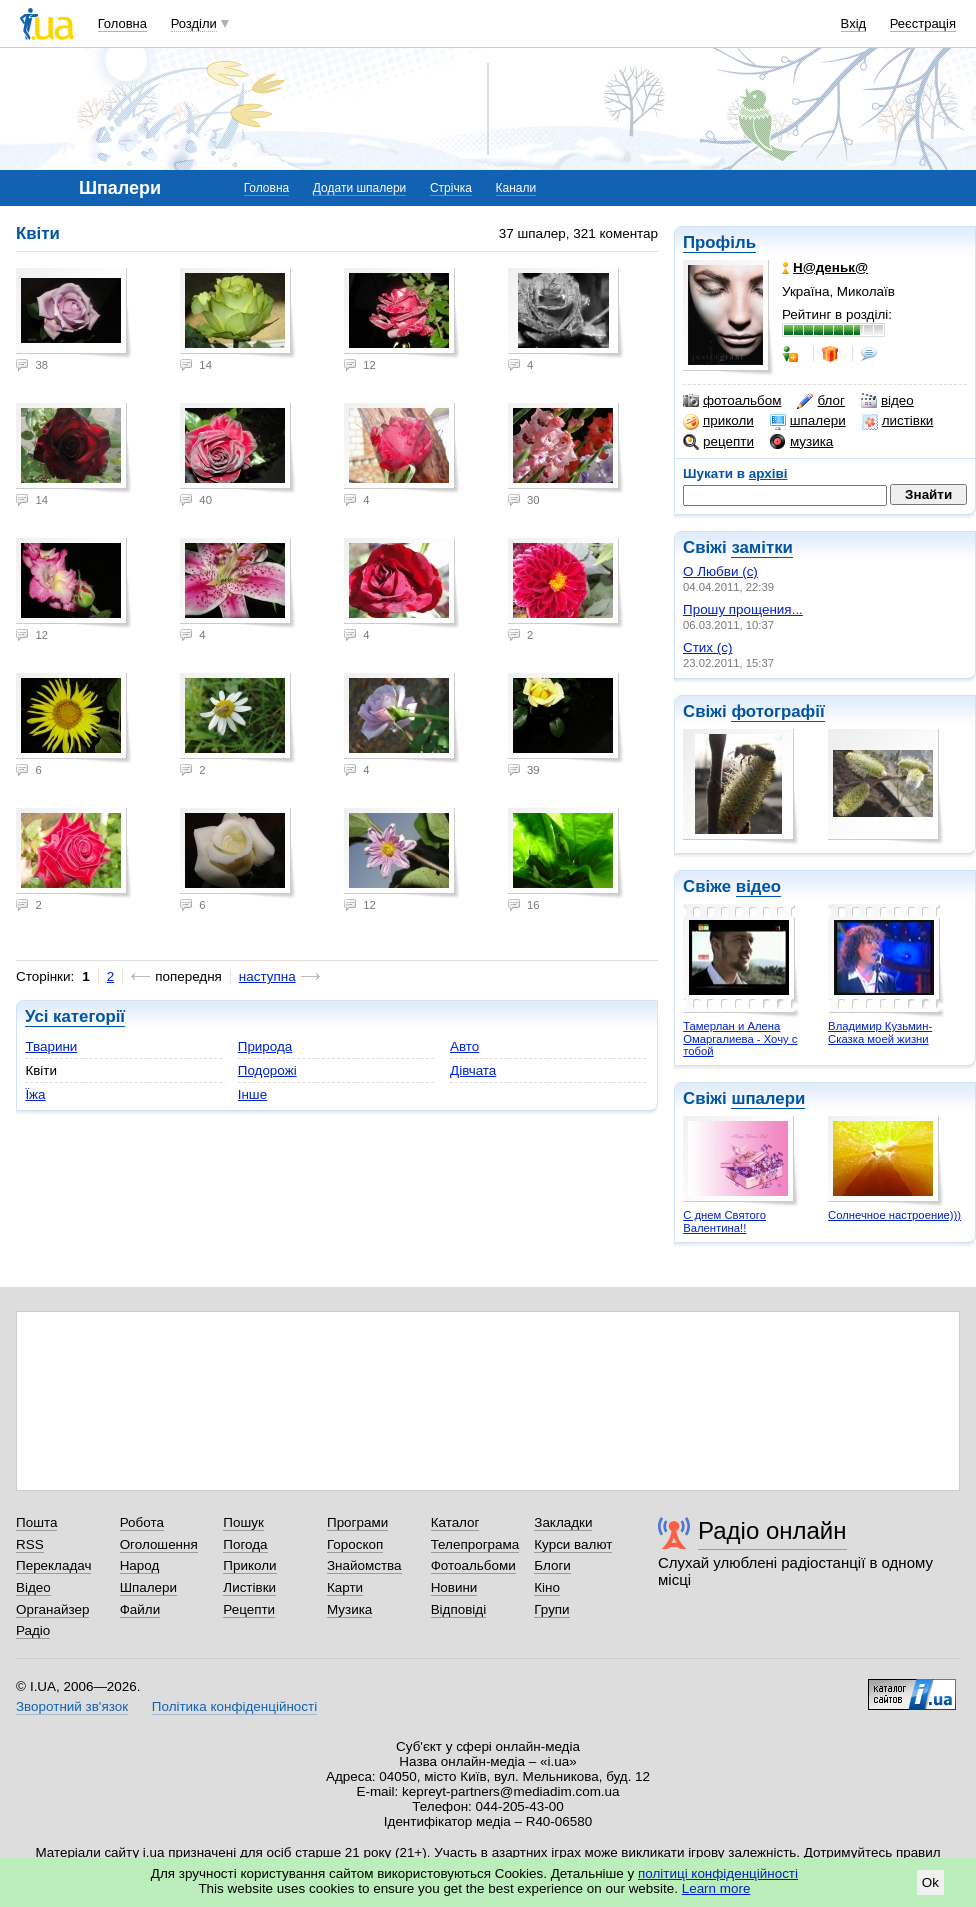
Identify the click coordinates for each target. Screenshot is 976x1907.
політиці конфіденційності (718, 1873)
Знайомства (364, 1565)
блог (820, 401)
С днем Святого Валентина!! (724, 1221)
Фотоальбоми (473, 1565)
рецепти (718, 442)
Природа (265, 1046)
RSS (30, 1544)
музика (801, 442)
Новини (454, 1587)
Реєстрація (923, 23)
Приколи (249, 1565)
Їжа (35, 1094)
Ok (930, 1882)
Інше (252, 1094)
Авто (464, 1046)
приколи (718, 421)
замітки (762, 547)
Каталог (455, 1522)
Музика (349, 1609)
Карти (345, 1587)
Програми (357, 1522)
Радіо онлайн (772, 1530)
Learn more (716, 1888)
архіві (768, 473)
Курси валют (573, 1544)
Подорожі (267, 1070)
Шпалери (148, 1587)
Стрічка (451, 188)
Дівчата (473, 1070)
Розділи (194, 23)
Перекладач (53, 1565)
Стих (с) (708, 647)
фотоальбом (732, 401)
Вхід (854, 23)
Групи (551, 1609)
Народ (140, 1565)
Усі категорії (75, 1016)
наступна (267, 976)
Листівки (249, 1587)
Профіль (719, 242)
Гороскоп (355, 1544)
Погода (245, 1544)
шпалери (808, 421)
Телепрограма (475, 1544)
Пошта (36, 1522)
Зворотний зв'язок (72, 1706)
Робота (142, 1522)
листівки (898, 421)
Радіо (33, 1630)
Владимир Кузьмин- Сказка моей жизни (880, 1032)
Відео (33, 1587)
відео (887, 401)
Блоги (552, 1565)
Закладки (563, 1522)
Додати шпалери (359, 188)
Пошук (243, 1522)
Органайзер (52, 1609)
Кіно (547, 1587)
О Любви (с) (720, 571)
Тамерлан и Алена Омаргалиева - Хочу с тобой (740, 1038)
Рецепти (249, 1609)
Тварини (51, 1046)
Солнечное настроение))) (894, 1215)
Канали (516, 188)
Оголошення (159, 1544)
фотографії (777, 711)
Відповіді (459, 1609)
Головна (122, 23)
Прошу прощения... (743, 609)
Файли (140, 1609)
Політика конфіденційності (234, 1706)
